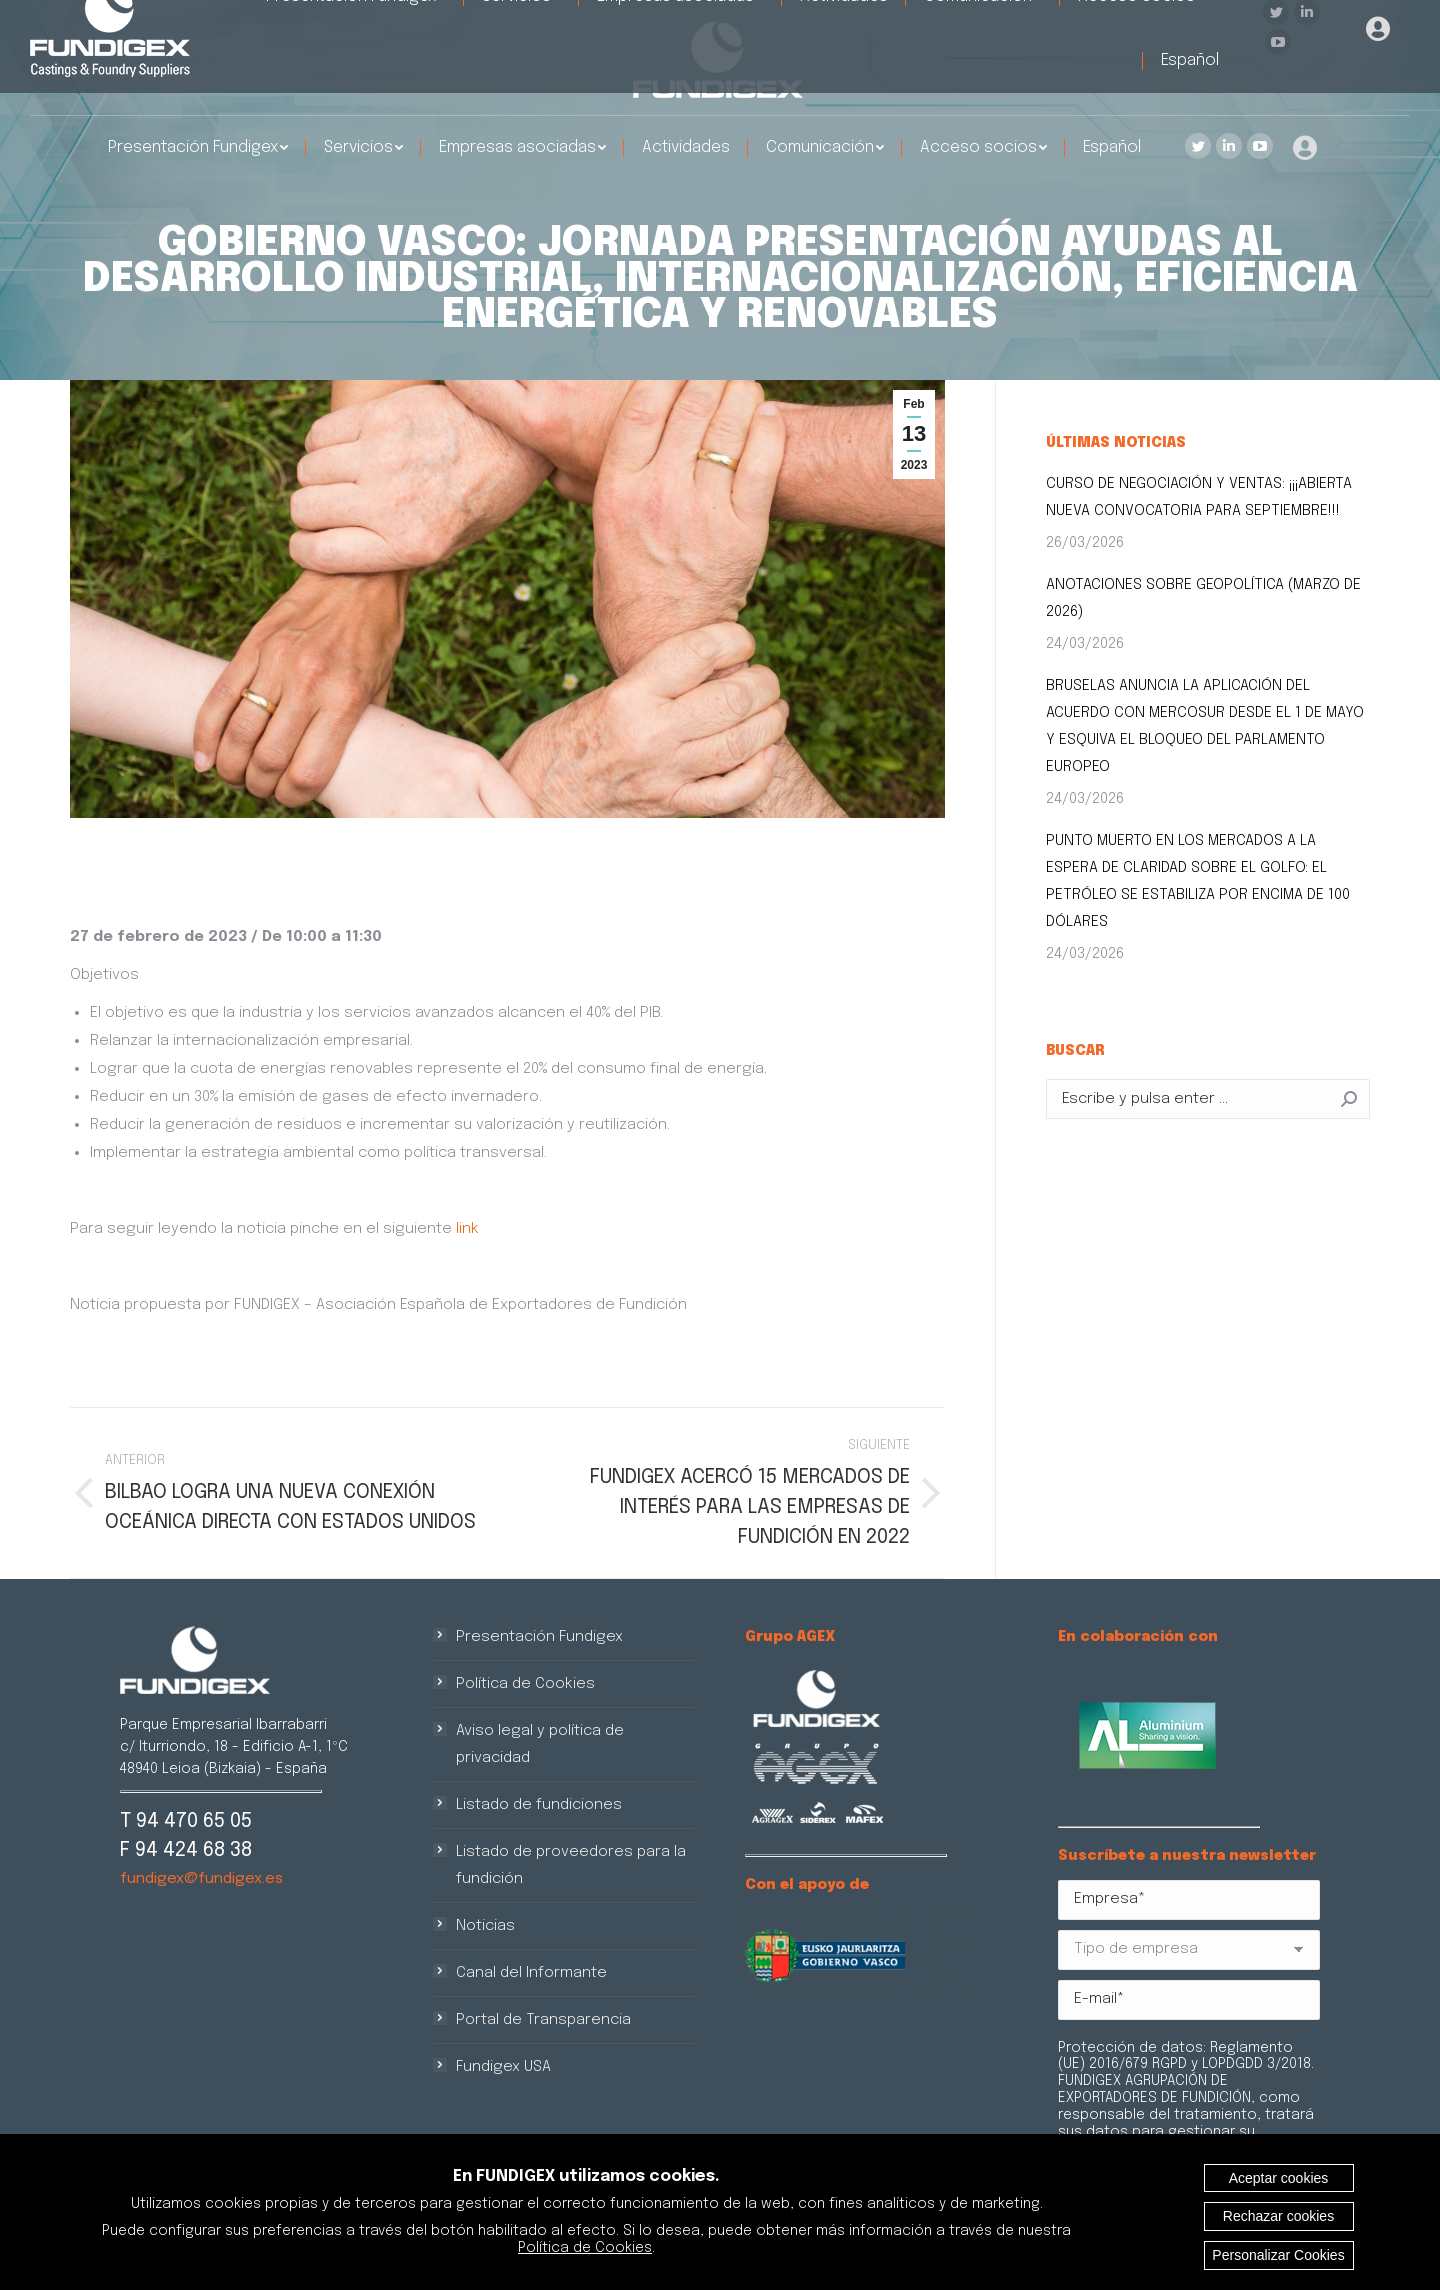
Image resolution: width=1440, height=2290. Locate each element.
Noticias (485, 1926)
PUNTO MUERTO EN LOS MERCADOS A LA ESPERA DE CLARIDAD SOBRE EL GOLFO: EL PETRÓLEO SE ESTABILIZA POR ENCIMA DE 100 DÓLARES (1198, 881)
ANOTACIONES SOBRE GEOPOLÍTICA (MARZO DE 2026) (1203, 598)
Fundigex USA (503, 2067)
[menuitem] (198, 148)
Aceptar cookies (1279, 2178)
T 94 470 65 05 (186, 1821)
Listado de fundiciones (539, 1805)
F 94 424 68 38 (186, 1850)
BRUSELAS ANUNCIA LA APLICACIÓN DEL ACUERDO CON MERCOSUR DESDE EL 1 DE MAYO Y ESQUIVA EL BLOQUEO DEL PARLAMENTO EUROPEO (1205, 726)
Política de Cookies (525, 1684)
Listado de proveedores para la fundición (571, 1865)
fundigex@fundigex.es (201, 1879)
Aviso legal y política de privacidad (540, 1744)
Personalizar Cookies (1278, 2255)
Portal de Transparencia (543, 2020)
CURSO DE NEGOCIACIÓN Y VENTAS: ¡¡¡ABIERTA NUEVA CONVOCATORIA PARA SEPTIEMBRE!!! (1199, 497)
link (467, 1229)
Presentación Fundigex (539, 1637)
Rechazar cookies (1278, 2216)
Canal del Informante (531, 1973)
